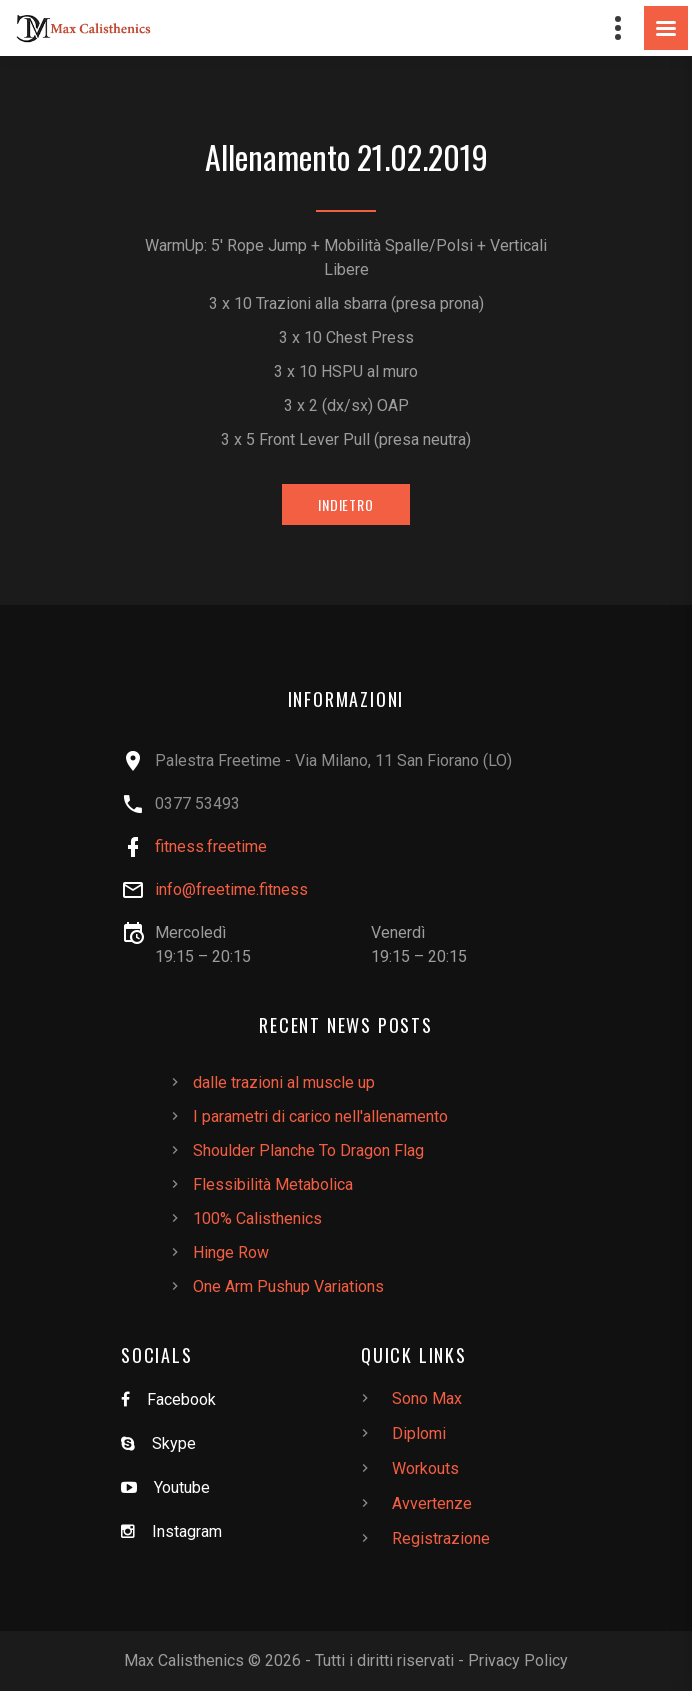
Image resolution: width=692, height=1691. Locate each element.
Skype (174, 1443)
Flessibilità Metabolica (273, 1184)
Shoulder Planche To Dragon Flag (308, 1150)
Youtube (182, 1487)
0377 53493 (197, 803)
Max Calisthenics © (192, 1660)
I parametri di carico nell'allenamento (320, 1116)
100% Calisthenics (257, 1218)
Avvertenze (432, 1503)
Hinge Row (231, 1252)
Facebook (181, 1399)
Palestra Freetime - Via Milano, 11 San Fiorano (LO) (333, 760)
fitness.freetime (211, 846)
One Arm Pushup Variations (288, 1286)
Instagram (187, 1531)
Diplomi (419, 1433)
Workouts (425, 1468)
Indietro (346, 504)
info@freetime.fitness (231, 889)
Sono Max (427, 1398)
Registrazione (441, 1538)
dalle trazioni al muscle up (284, 1082)
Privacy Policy (518, 1660)
